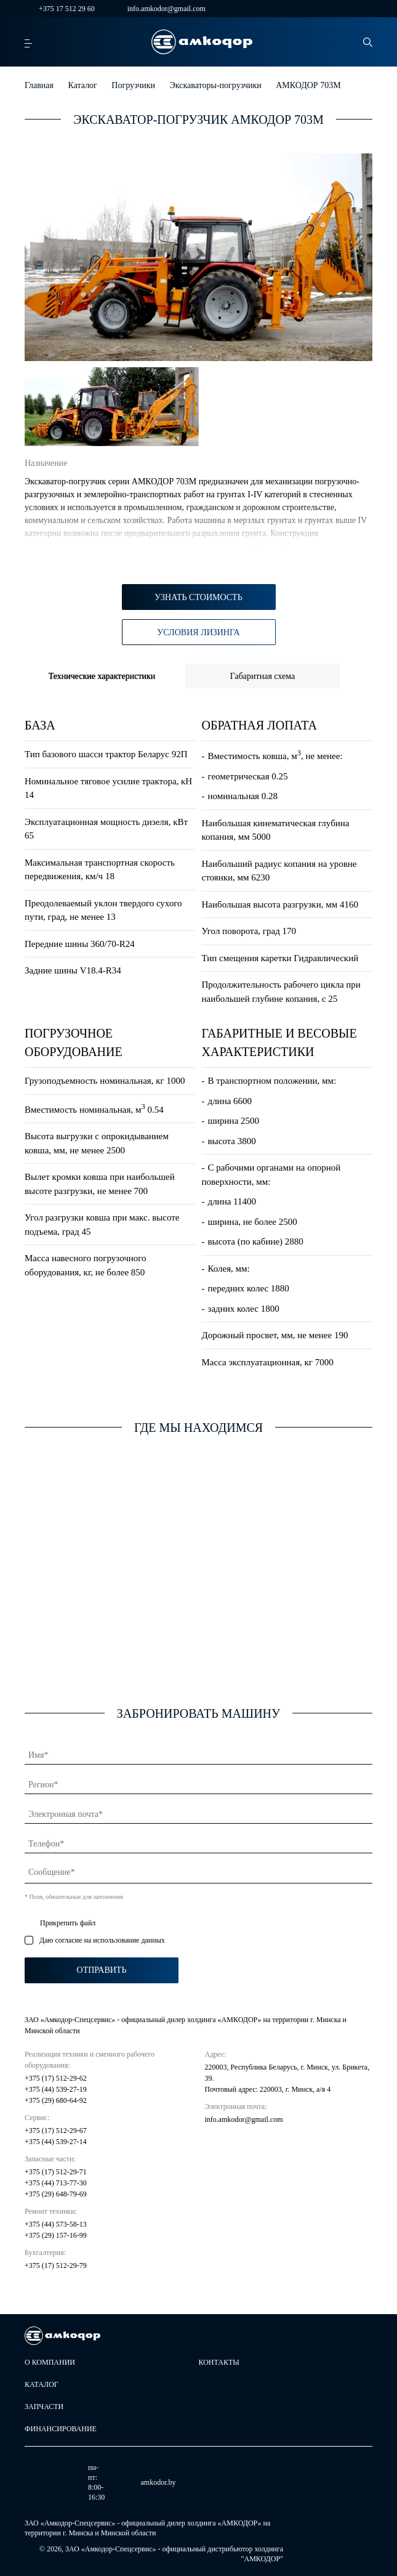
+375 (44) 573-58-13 (56, 2224)
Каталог (82, 85)
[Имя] (198, 1753)
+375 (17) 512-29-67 (56, 2130)
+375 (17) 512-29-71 (56, 2172)
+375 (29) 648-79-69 (56, 2194)
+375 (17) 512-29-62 (56, 2078)
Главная (39, 85)
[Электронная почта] (198, 1812)
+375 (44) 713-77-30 (56, 2183)
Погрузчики (133, 85)
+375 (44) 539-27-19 (56, 2089)
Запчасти (44, 2406)
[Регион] (198, 1782)
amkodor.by (116, 2483)
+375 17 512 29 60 (60, 9)
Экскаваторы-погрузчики (216, 85)
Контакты (219, 2362)
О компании (50, 2362)
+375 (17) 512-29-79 (56, 2265)
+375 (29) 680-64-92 (56, 2100)
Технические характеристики (102, 676)
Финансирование (61, 2428)
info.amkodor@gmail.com (159, 9)
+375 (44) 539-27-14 (56, 2141)
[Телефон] (198, 1841)
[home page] (201, 42)
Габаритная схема (262, 676)
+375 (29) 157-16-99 (56, 2235)
